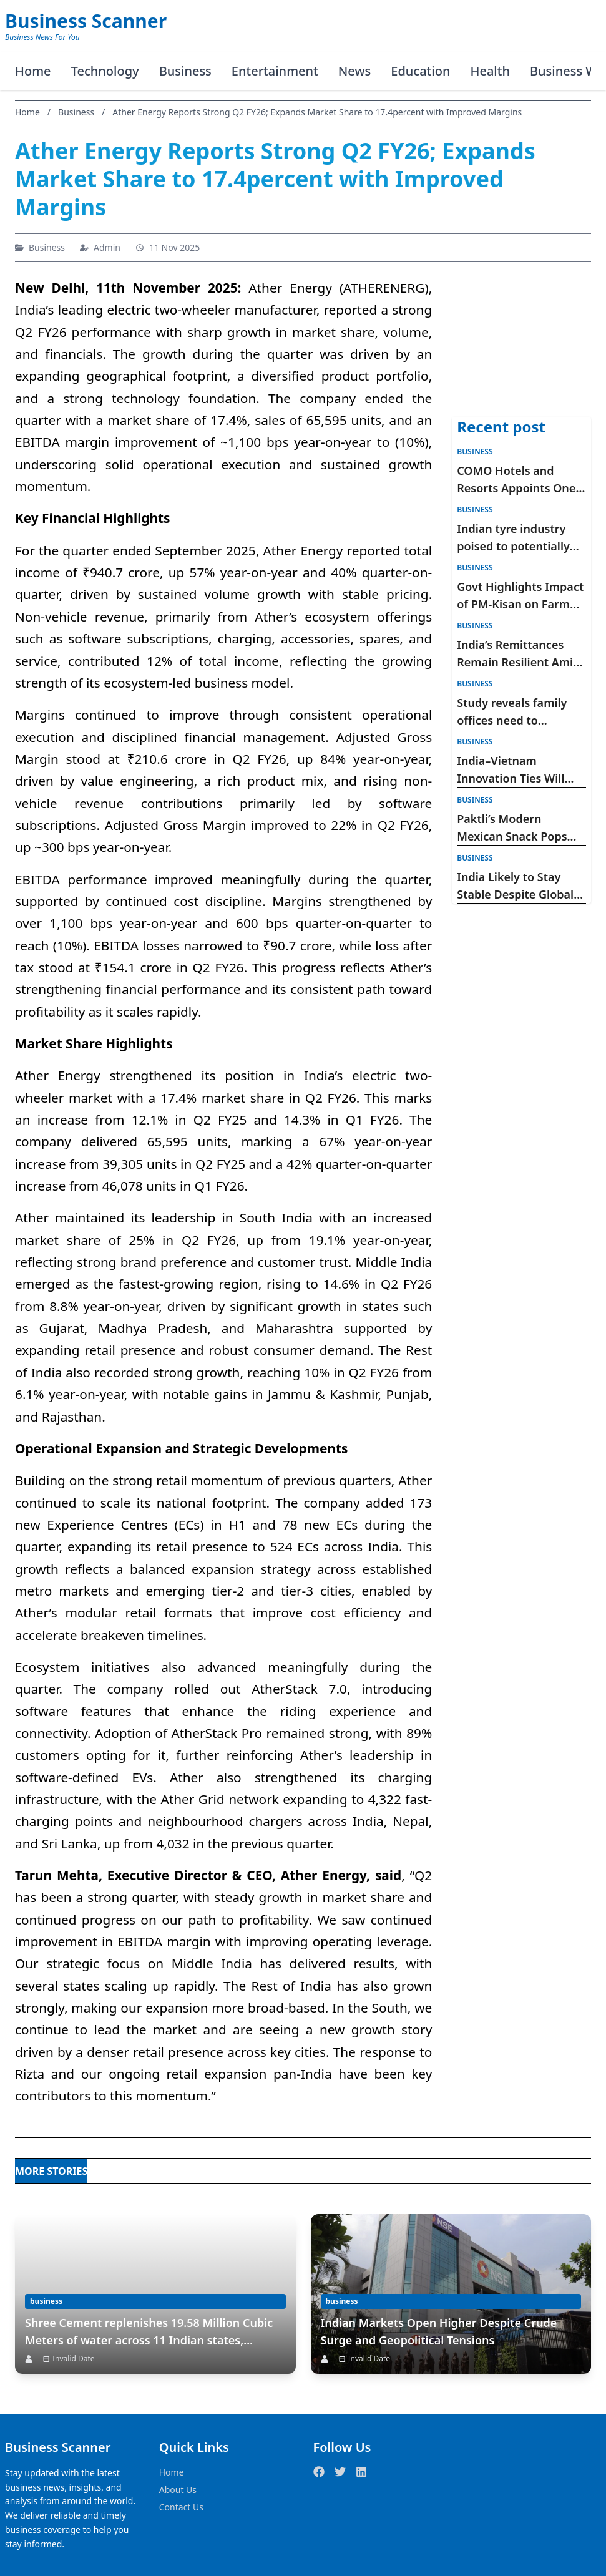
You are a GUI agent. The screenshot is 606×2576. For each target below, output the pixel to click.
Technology (105, 70)
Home (33, 70)
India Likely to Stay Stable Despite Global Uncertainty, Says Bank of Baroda (519, 886)
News (354, 70)
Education (420, 70)
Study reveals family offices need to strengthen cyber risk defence (515, 712)
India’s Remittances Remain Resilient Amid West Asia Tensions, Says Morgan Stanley (518, 654)
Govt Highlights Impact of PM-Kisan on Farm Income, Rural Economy (521, 596)
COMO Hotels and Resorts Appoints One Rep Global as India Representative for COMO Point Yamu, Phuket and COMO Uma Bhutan (516, 480)
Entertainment (275, 70)
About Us (178, 2490)
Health (489, 70)
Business (185, 70)
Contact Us (181, 2507)
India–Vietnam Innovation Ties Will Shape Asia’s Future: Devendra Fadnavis (511, 770)
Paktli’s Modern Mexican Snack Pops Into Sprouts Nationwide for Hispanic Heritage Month (512, 828)
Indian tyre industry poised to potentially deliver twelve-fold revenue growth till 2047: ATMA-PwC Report (513, 538)
